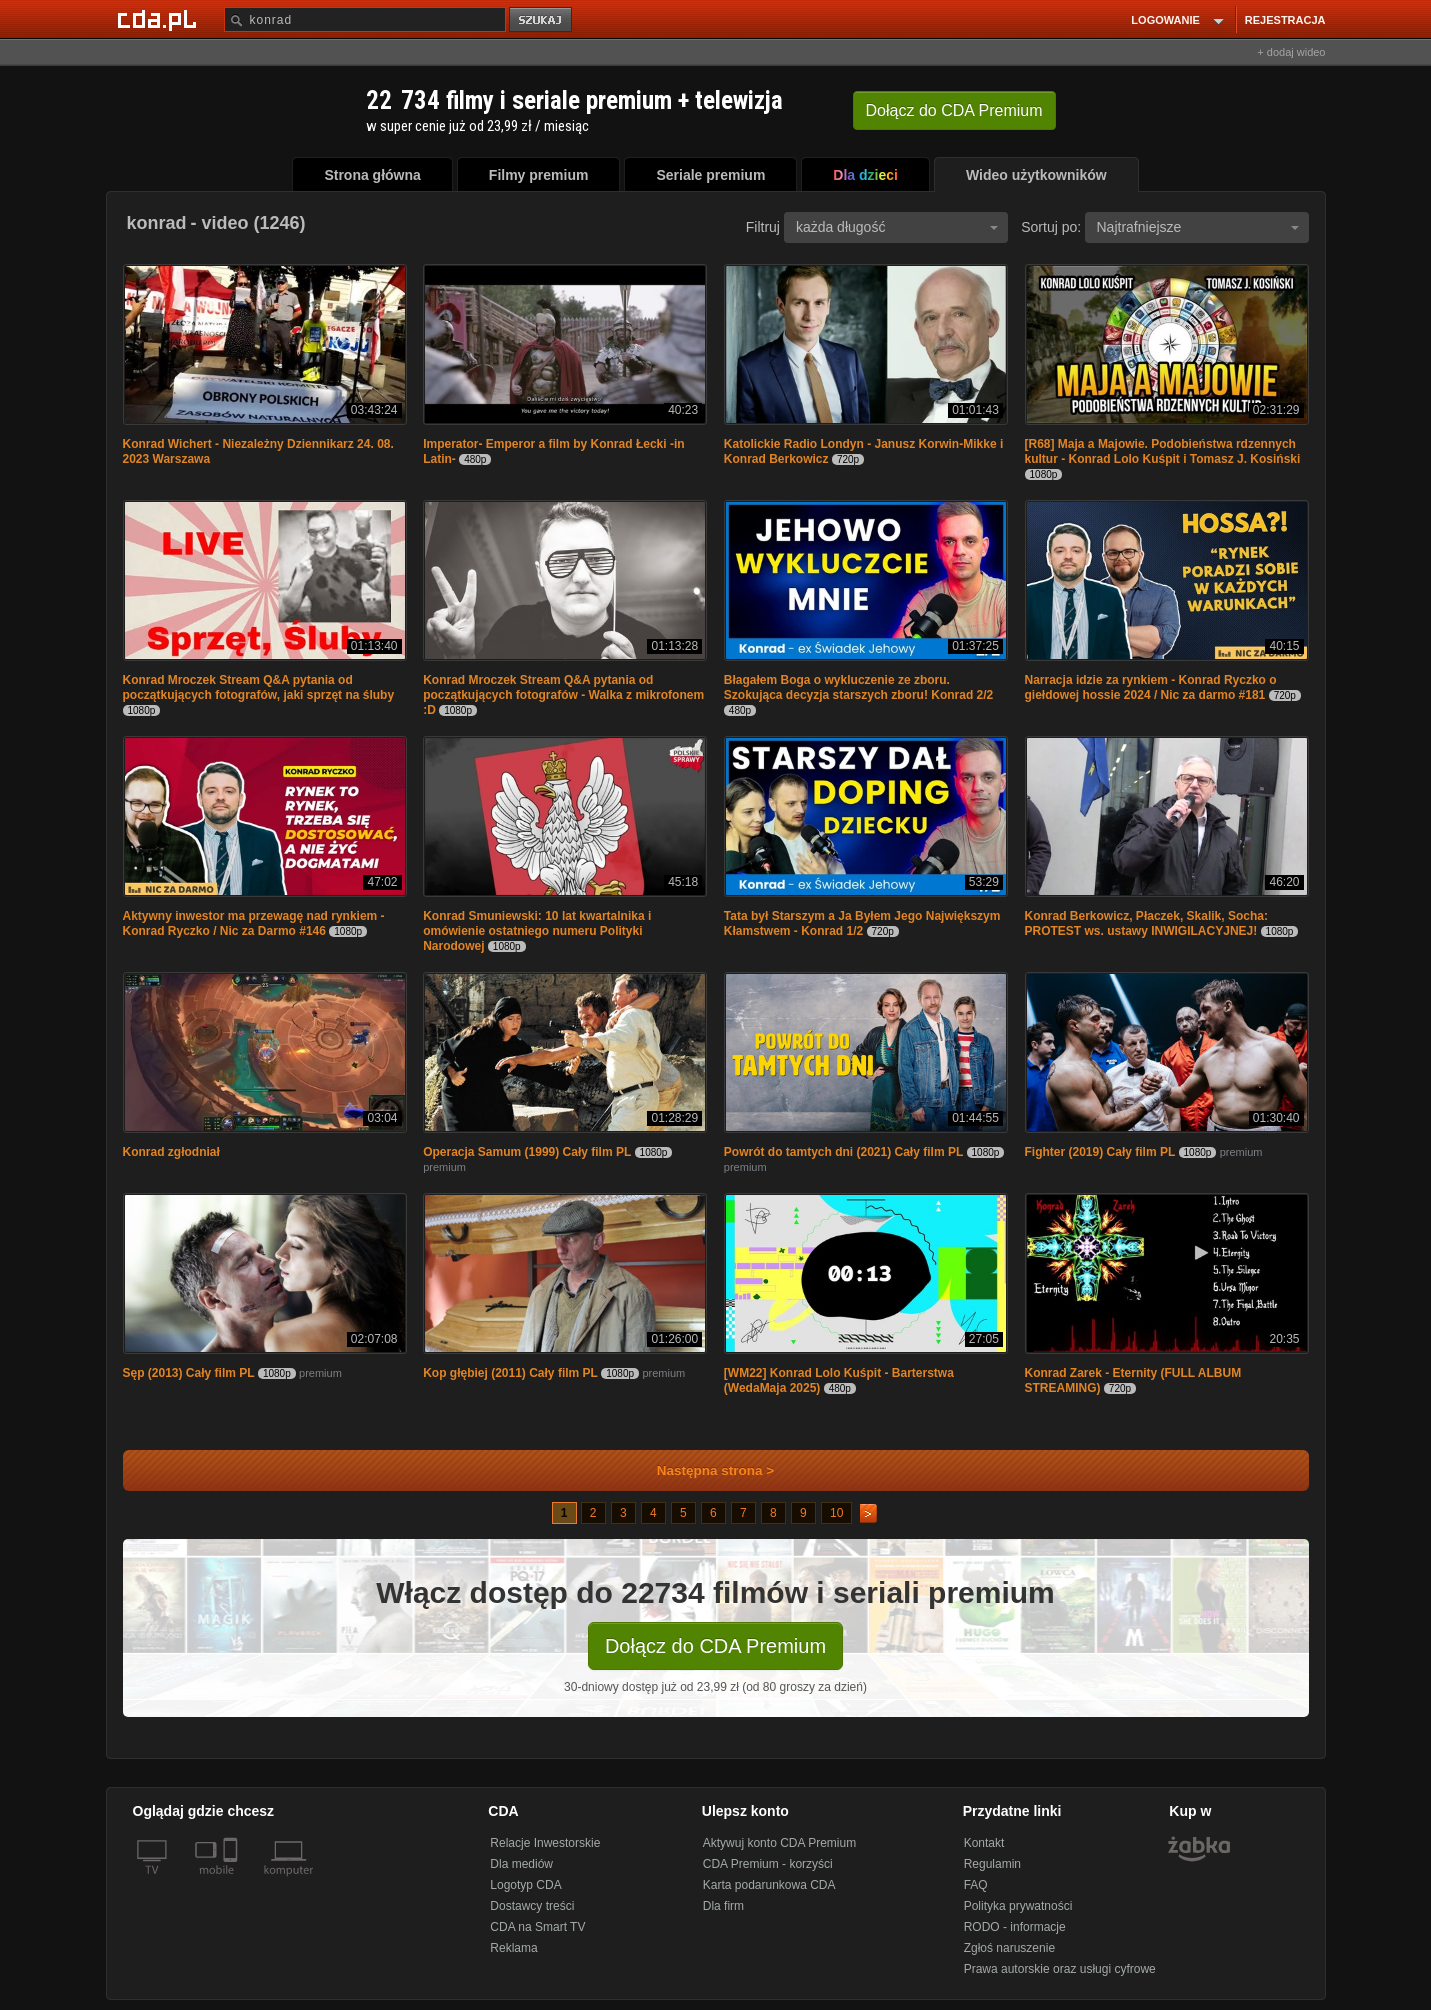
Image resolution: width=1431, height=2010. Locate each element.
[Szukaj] (365, 19)
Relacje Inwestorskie (545, 1843)
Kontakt (984, 1843)
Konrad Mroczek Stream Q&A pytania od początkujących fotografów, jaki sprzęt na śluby (259, 687)
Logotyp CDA (525, 1885)
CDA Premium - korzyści (768, 1864)
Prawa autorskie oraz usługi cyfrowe (1060, 1969)
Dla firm (723, 1906)
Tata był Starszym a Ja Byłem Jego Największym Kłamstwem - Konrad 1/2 (862, 923)
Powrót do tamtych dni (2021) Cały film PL (843, 1152)
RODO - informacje (1015, 1927)
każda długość (897, 227)
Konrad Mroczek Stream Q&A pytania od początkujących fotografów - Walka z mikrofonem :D (563, 695)
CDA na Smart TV (537, 1927)
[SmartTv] (232, 1882)
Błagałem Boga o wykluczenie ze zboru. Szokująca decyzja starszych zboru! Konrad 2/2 (858, 687)
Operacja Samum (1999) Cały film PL (527, 1152)
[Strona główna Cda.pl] (160, 19)
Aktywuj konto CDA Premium (779, 1843)
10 (836, 1513)
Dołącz (954, 110)
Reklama (513, 1948)
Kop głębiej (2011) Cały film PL (510, 1373)
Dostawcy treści (532, 1906)
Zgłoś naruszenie (1009, 1948)
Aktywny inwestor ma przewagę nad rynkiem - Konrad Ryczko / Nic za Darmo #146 (254, 923)
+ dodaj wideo (1291, 52)
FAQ (976, 1885)
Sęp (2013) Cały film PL (189, 1373)
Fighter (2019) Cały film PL (1100, 1152)
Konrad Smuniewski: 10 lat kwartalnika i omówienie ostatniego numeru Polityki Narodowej (537, 931)
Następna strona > (702, 1470)
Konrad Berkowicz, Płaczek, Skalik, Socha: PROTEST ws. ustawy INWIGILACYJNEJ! (1146, 923)
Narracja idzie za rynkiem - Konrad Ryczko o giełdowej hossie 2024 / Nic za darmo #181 (1151, 687)
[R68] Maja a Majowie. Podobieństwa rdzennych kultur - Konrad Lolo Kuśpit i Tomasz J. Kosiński (1163, 451)
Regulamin (992, 1864)
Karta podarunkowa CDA (769, 1885)
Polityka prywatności (1018, 1906)
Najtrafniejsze (1198, 227)
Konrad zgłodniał (171, 1152)
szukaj (542, 20)
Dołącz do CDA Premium (715, 1646)
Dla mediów (521, 1864)
